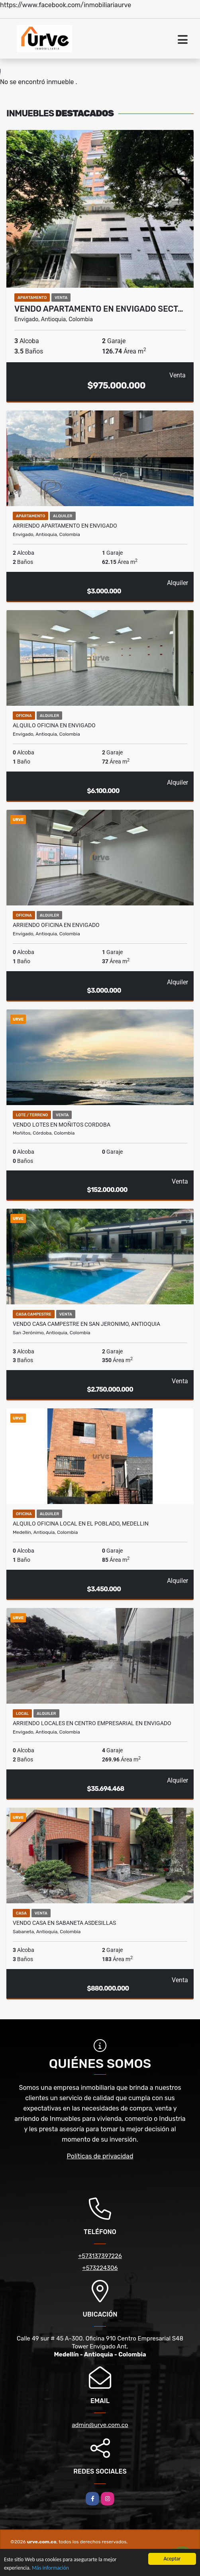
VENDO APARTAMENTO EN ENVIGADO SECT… (98, 309)
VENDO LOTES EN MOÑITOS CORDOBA (61, 1124)
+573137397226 (100, 2256)
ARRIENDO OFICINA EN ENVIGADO (56, 925)
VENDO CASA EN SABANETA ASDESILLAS (64, 1923)
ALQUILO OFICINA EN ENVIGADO (54, 725)
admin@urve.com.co (100, 2425)
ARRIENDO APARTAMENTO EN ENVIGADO (65, 525)
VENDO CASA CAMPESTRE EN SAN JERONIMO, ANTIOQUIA (86, 1324)
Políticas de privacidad (100, 2156)
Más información (50, 2567)
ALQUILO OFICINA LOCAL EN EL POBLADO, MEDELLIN (81, 1523)
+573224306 (100, 2268)
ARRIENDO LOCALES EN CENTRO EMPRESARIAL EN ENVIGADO (92, 1723)
